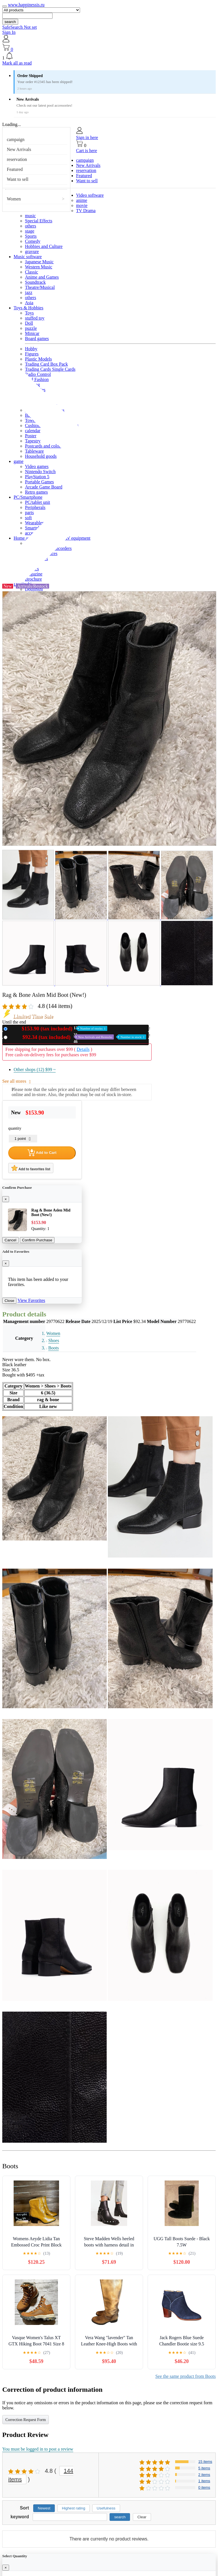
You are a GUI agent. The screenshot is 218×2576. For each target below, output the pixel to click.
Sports (31, 236)
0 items (204, 2487)
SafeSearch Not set (19, 27)
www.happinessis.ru (26, 4)
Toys (29, 312)
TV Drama (86, 210)
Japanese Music (39, 261)
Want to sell (17, 179)
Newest (44, 2508)
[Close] (5, 1199)
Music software (28, 256)
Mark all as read (17, 63)
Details (83, 1049)
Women (14, 198)
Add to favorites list (30, 1168)
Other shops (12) (35, 1069)
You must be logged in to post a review (37, 2449)
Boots (53, 1347)
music (30, 215)
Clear (141, 2517)
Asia (29, 302)
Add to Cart (42, 1152)
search (10, 22)
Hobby (31, 348)
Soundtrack (35, 282)
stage (29, 231)
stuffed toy (35, 318)
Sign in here (87, 137)
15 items (205, 2461)
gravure (32, 251)
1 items (204, 2481)
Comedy (32, 241)
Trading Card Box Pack (46, 364)
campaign (15, 139)
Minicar (32, 333)
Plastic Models (38, 359)
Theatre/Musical (40, 287)
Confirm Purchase (37, 1240)
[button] (109, 56)
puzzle (31, 328)
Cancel (10, 1240)
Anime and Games (42, 277)
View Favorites (31, 1300)
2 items (204, 2475)
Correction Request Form (25, 2420)
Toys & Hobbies (28, 307)
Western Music (38, 266)
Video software (90, 195)
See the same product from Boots (185, 2376)
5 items (204, 2468)
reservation (17, 159)
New (58, 1028)
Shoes (53, 1340)
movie (81, 205)
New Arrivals (19, 149)
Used (78, 1037)
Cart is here (86, 150)
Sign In (9, 32)
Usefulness (106, 2508)
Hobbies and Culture (43, 246)
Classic (31, 272)
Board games (37, 338)
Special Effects (38, 220)
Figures (32, 353)
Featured (15, 169)
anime (81, 200)
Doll (29, 323)
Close (9, 1301)
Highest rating (73, 2508)
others (30, 225)
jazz (28, 292)
